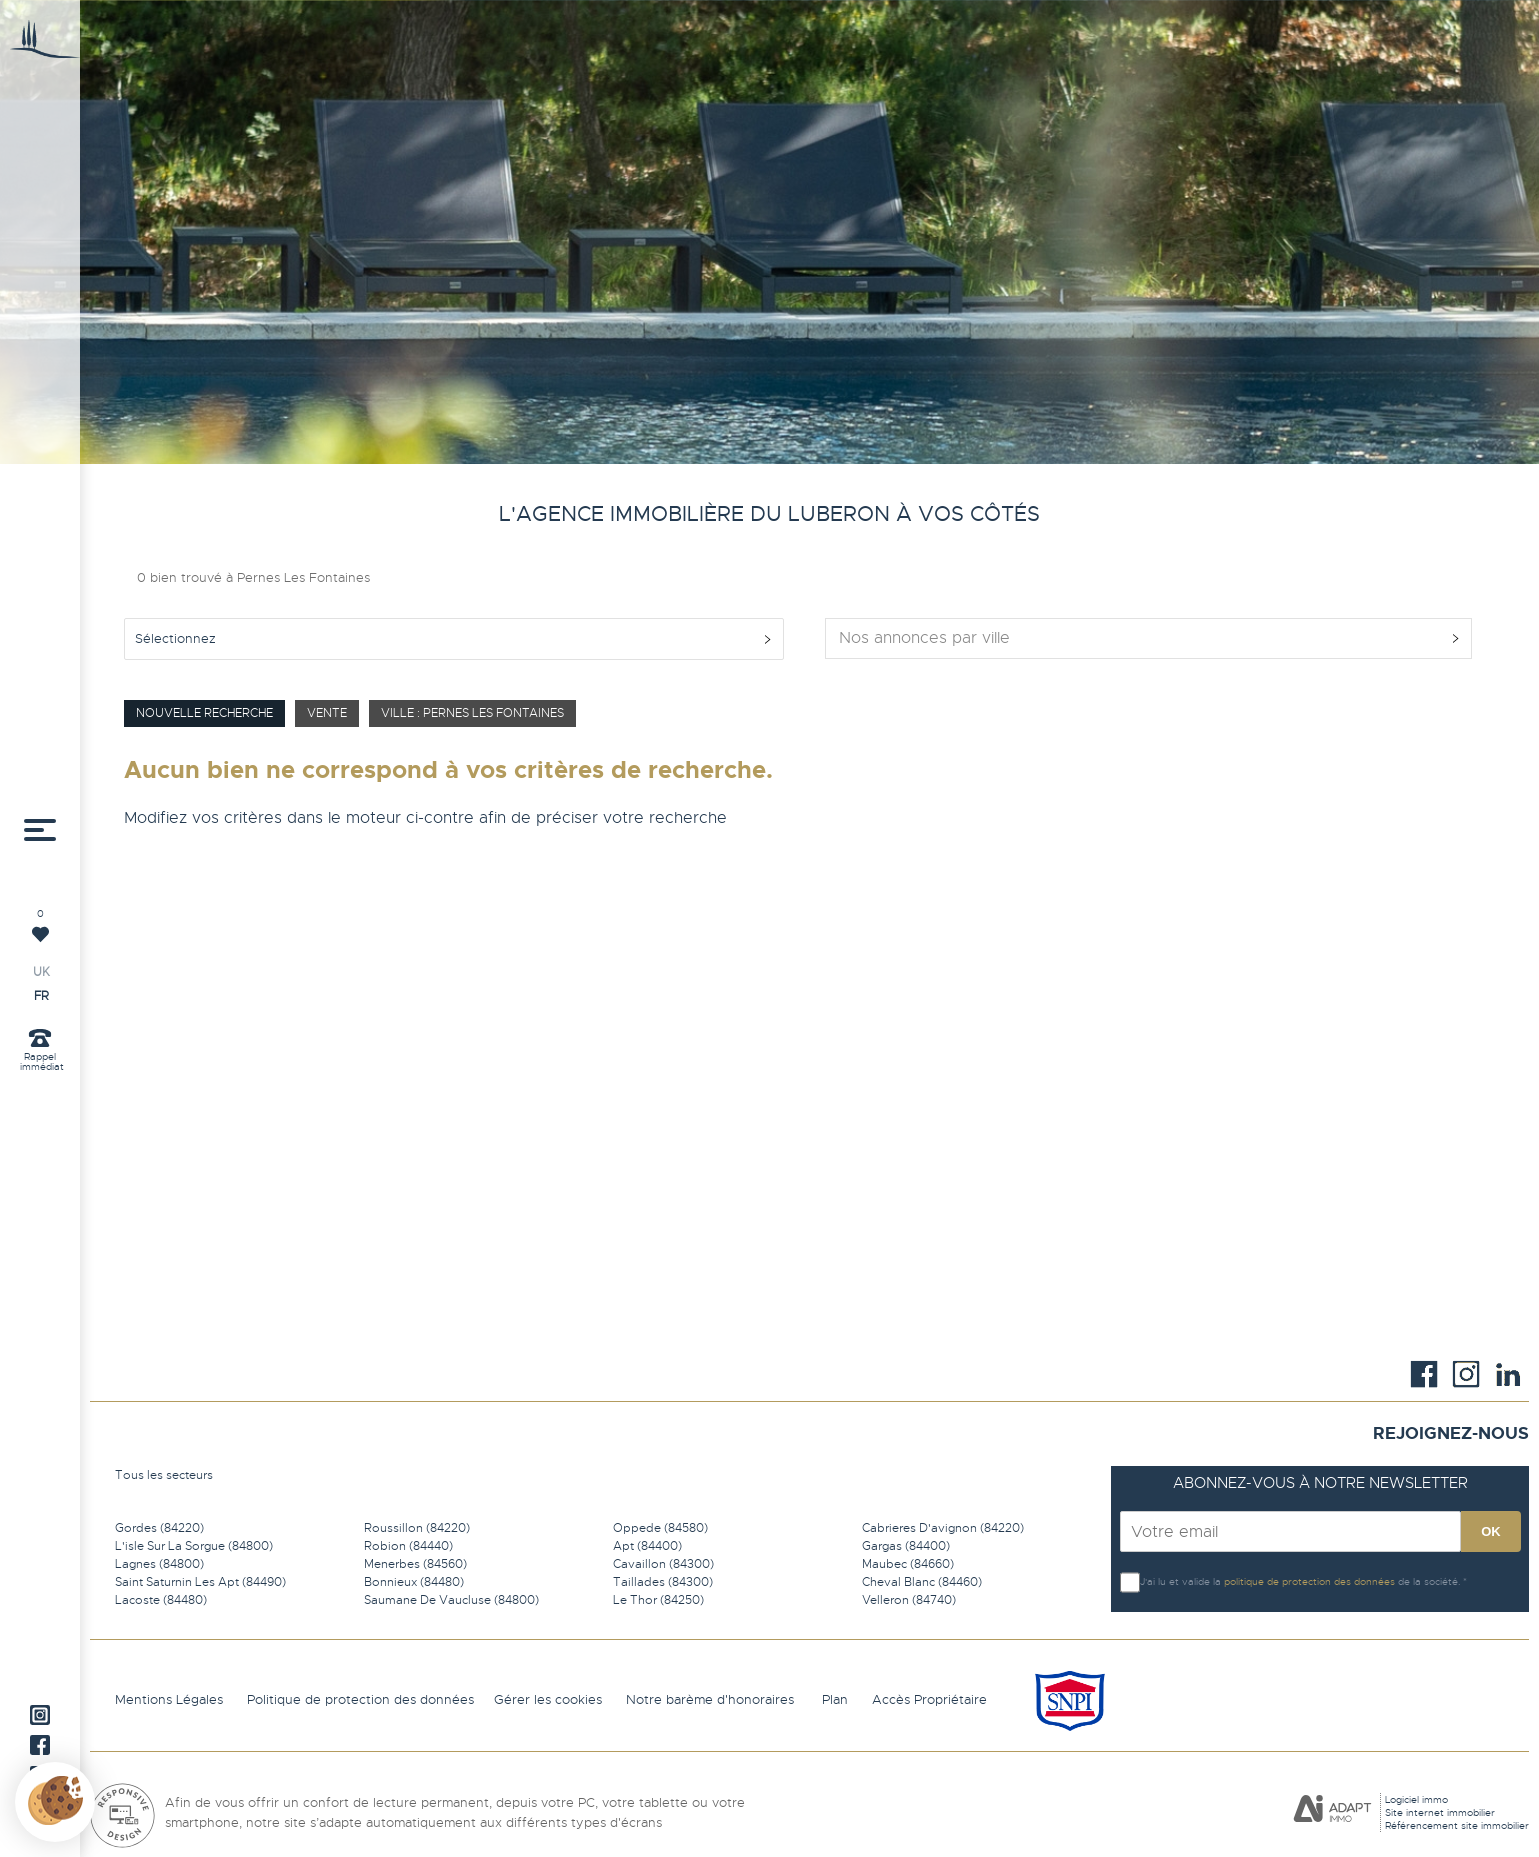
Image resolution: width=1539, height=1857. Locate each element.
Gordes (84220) (159, 1528)
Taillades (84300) (663, 1582)
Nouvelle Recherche (204, 713)
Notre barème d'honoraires (712, 1699)
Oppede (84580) (660, 1528)
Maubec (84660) (908, 1564)
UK (41, 972)
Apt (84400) (647, 1546)
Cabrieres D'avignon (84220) (943, 1528)
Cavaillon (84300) (663, 1564)
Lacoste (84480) (161, 1600)
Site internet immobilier (1440, 1812)
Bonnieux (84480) (414, 1582)
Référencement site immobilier (1457, 1825)
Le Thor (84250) (658, 1600)
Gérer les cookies (548, 1699)
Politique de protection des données (360, 1699)
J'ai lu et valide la (1182, 1581)
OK (1491, 1531)
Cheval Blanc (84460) (922, 1582)
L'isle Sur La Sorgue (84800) (194, 1546)
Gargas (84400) (906, 1546)
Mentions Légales (169, 1699)
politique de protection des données (1309, 1581)
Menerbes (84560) (415, 1564)
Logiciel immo (1416, 1799)
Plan (835, 1699)
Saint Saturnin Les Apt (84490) (200, 1582)
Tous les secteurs (164, 1475)
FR (41, 996)
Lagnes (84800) (159, 1564)
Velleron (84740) (909, 1600)
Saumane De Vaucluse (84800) (451, 1600)
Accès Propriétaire (929, 1699)
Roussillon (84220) (417, 1528)
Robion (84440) (408, 1546)
